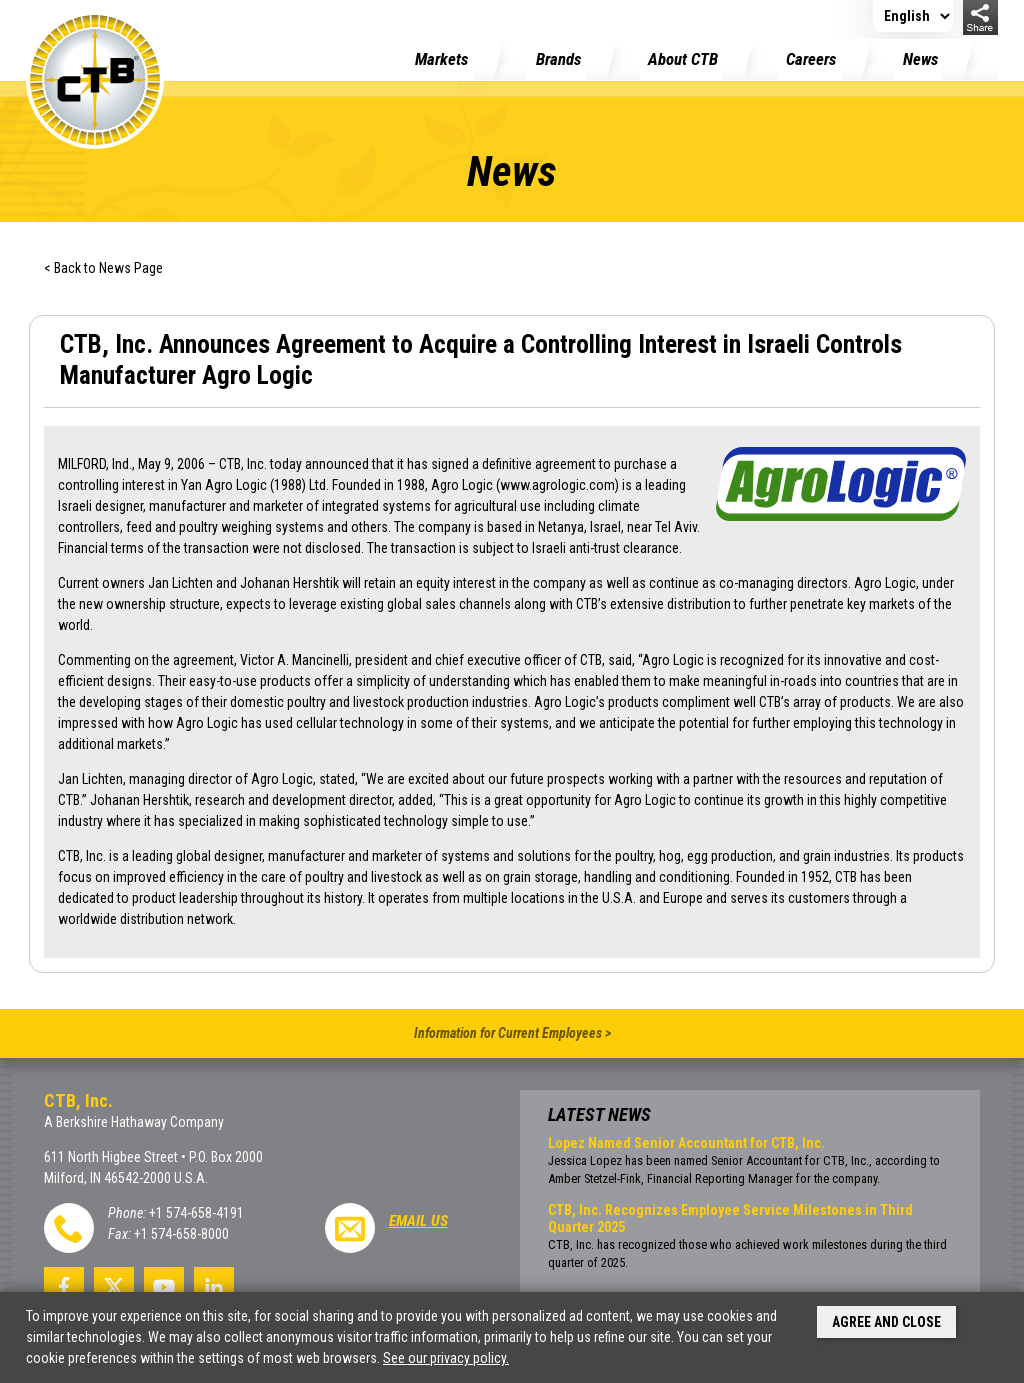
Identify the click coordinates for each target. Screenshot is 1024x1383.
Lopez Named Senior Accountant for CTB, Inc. (686, 1143)
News (920, 59)
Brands (558, 59)
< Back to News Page (103, 268)
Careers (811, 59)
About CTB (683, 59)
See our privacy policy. (446, 1358)
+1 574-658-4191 (196, 1213)
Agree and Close (886, 1322)
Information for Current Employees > (512, 1033)
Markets (441, 59)
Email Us (418, 1221)
